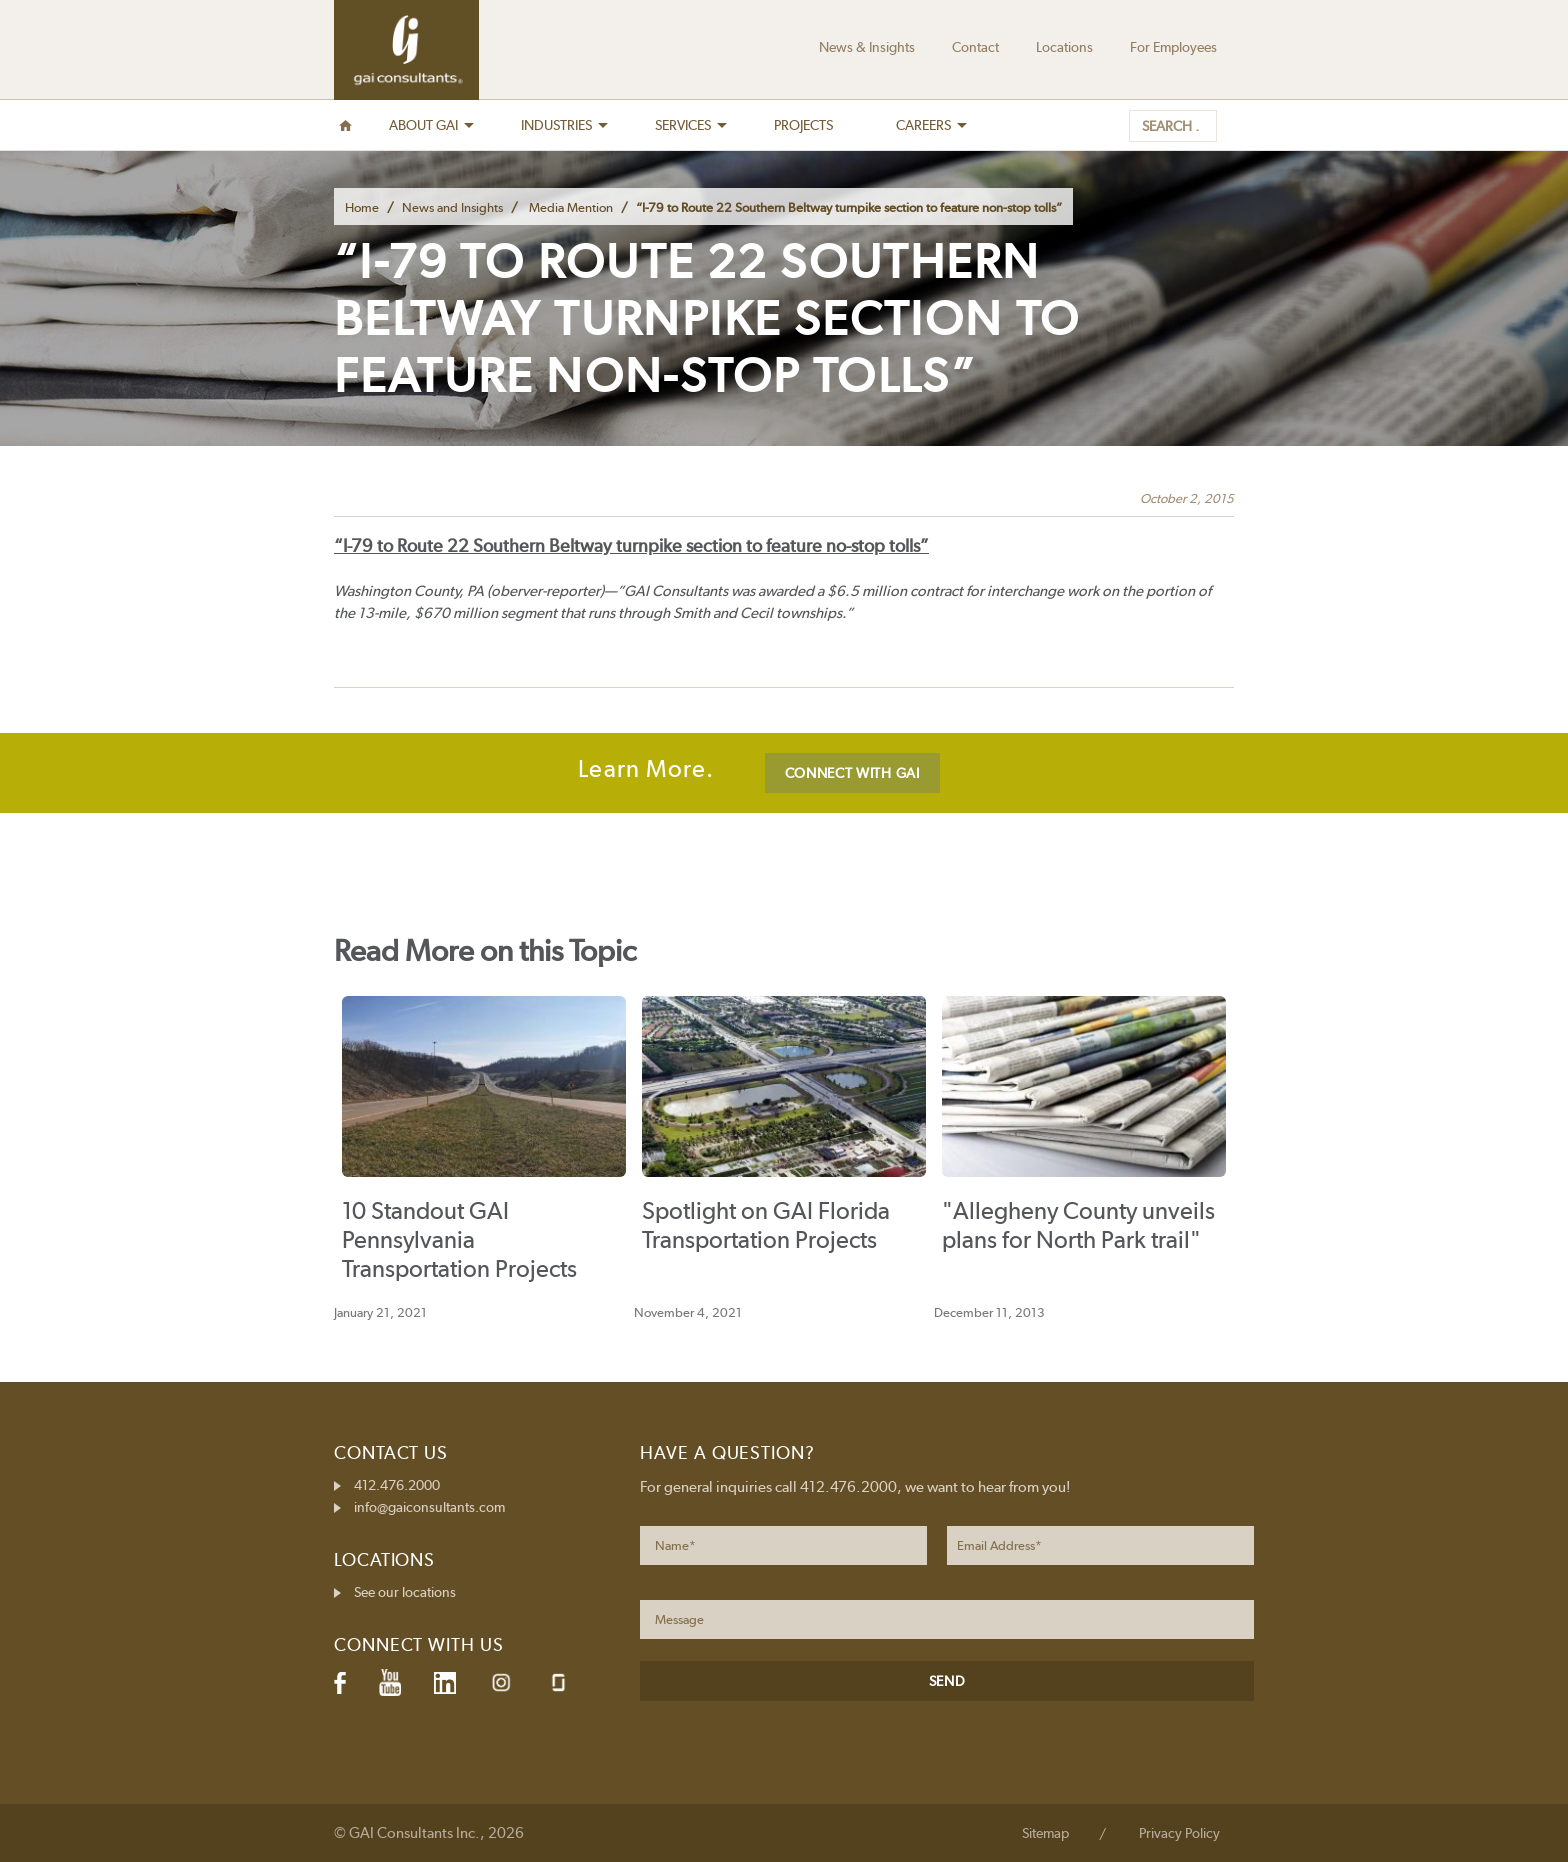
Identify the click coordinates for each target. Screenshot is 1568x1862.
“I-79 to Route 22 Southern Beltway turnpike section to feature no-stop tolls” (631, 545)
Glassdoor (558, 1682)
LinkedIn (445, 1683)
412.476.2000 (397, 1485)
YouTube (390, 1683)
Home (362, 207)
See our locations (405, 1592)
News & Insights (867, 47)
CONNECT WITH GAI (852, 773)
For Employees (1173, 47)
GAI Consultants (406, 50)
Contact (975, 47)
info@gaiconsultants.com (429, 1507)
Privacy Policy (1179, 1833)
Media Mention (571, 207)
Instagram (501, 1682)
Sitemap (1045, 1833)
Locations (1064, 47)
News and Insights (452, 207)
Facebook (340, 1683)
